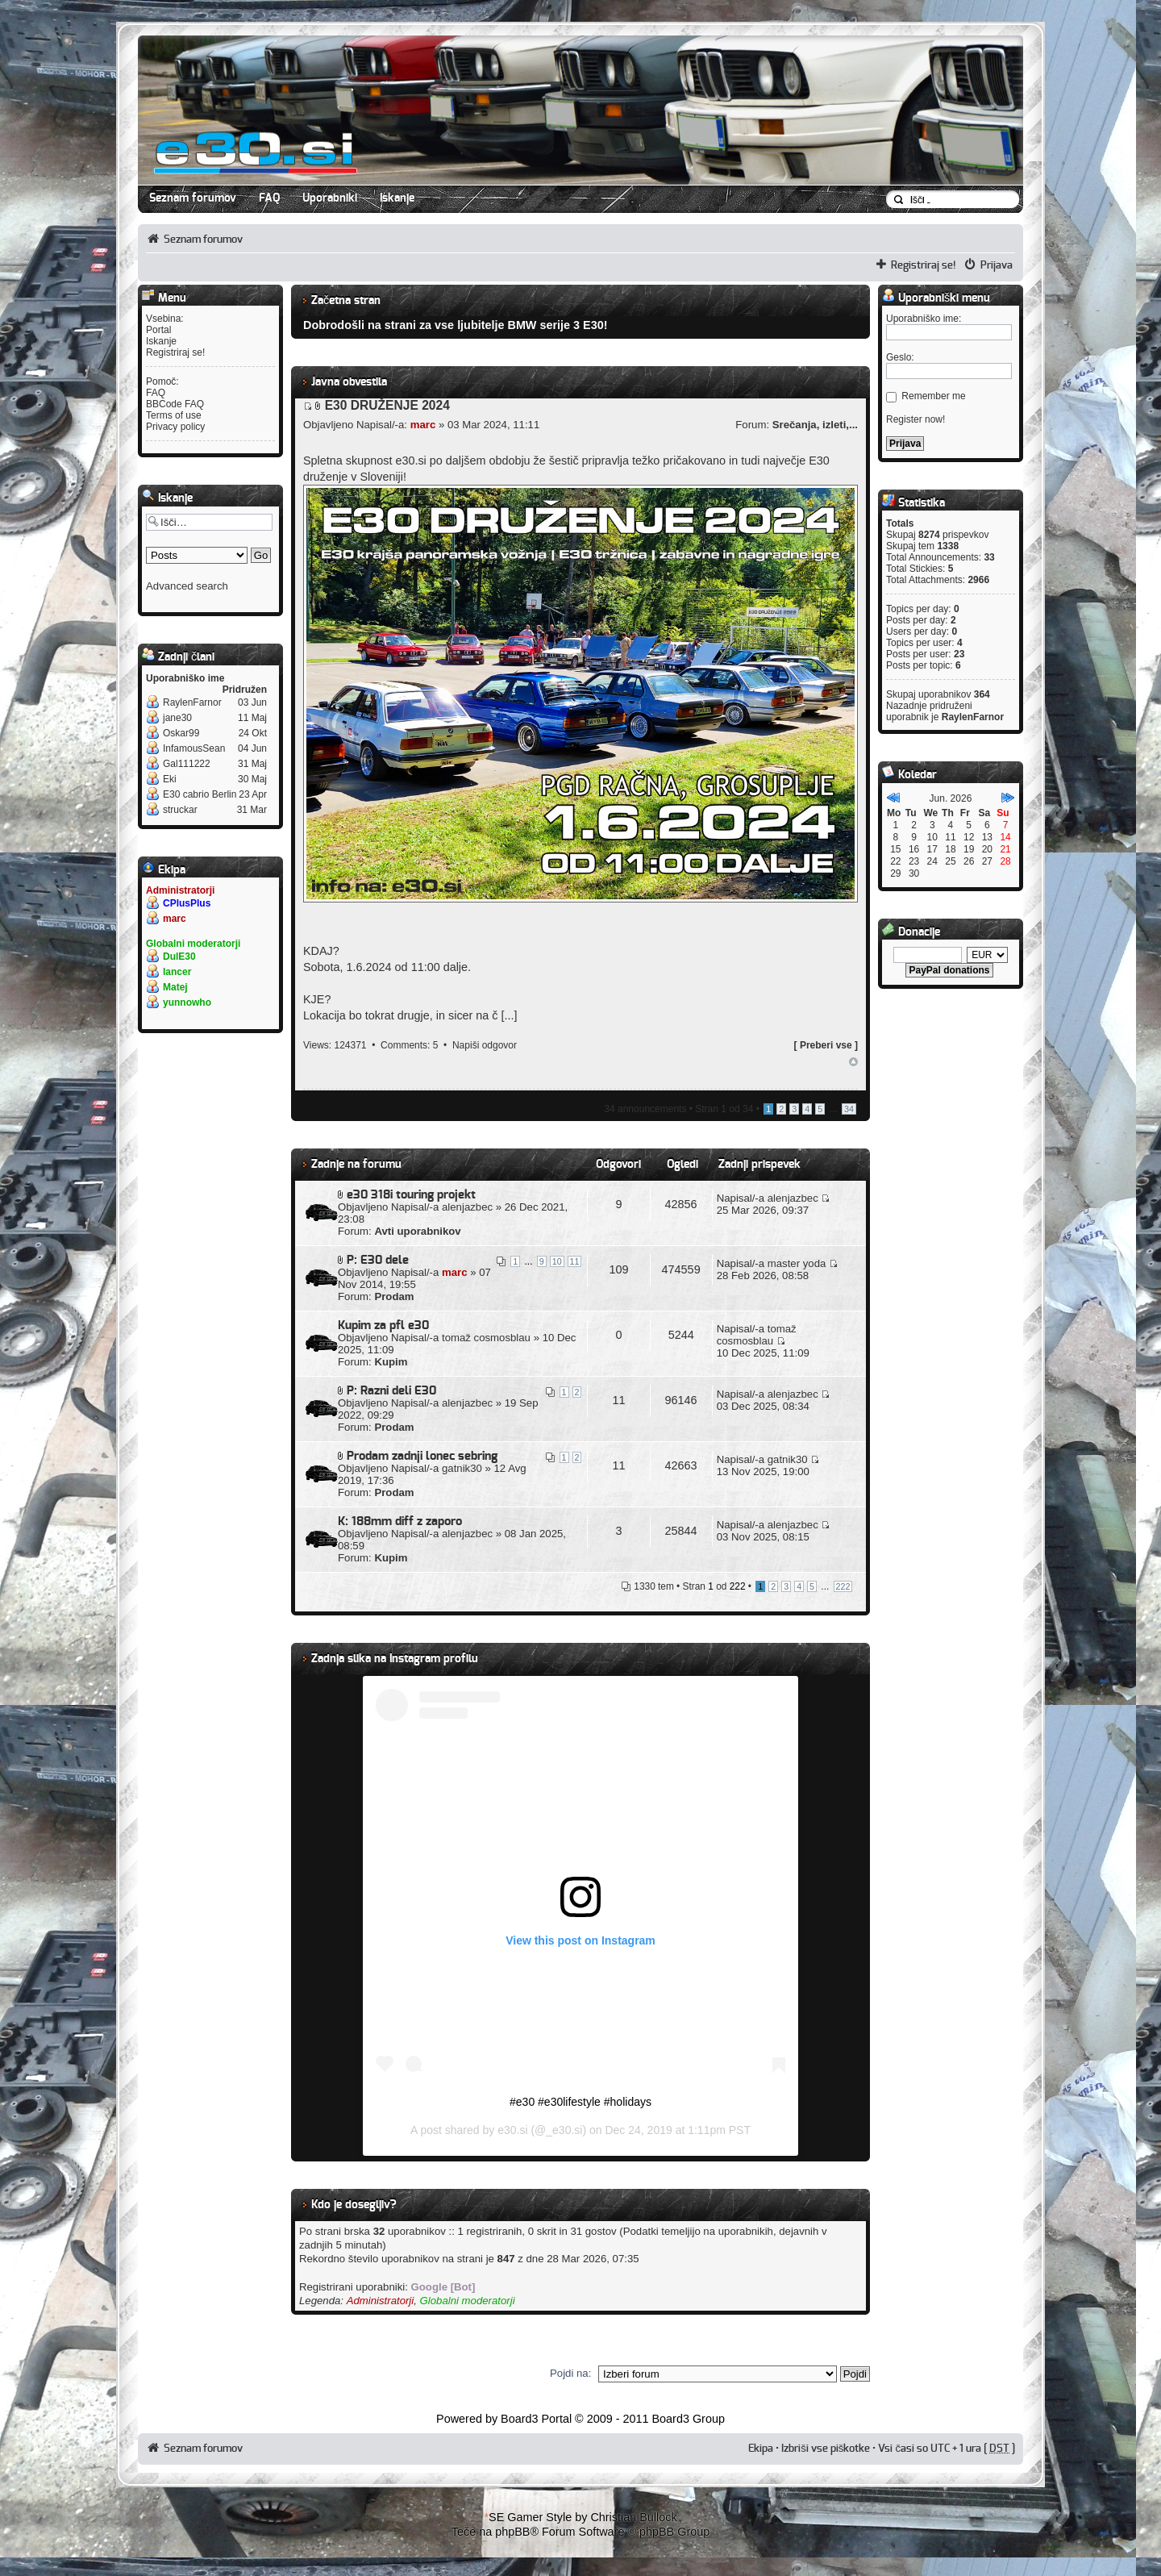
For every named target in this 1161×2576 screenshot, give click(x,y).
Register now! (915, 419)
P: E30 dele (378, 1260)
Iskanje (397, 198)
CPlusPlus (186, 903)
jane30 (177, 717)
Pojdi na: (570, 2373)
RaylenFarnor (192, 702)
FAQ (269, 198)
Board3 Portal (536, 2418)
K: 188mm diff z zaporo (400, 1521)
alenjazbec (467, 1207)
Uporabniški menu (936, 298)
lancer (177, 971)
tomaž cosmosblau (486, 1338)
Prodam (394, 1296)
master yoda (797, 1263)
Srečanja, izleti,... (815, 425)
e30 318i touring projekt (411, 1195)
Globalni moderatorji (193, 943)
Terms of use (174, 415)
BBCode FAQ (175, 404)
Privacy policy (175, 426)
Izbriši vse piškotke (826, 2448)
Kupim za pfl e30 (383, 1325)
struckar (180, 809)
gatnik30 (462, 1468)
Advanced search (187, 586)
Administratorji (180, 890)
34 (849, 1109)
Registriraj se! (923, 265)
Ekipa (760, 2448)
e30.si (512, 2130)
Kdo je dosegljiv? (354, 2205)
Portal (158, 330)
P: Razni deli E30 (391, 1391)
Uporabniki (329, 198)
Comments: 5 (409, 1045)
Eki (170, 779)
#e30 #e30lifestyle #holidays (580, 2101)
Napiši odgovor (484, 1045)
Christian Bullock (633, 2517)
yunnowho (187, 1002)
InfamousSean (194, 748)
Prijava (996, 265)
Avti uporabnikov (417, 1231)
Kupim (390, 1362)
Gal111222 (186, 763)
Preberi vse (826, 1045)
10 (557, 1261)
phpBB (512, 2531)
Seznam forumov (192, 198)
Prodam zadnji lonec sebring (422, 1456)
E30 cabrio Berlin (199, 794)
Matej (175, 987)
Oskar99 (181, 733)
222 (843, 1586)
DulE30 (179, 956)
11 (575, 1261)
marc (174, 918)
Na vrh (853, 1062)
